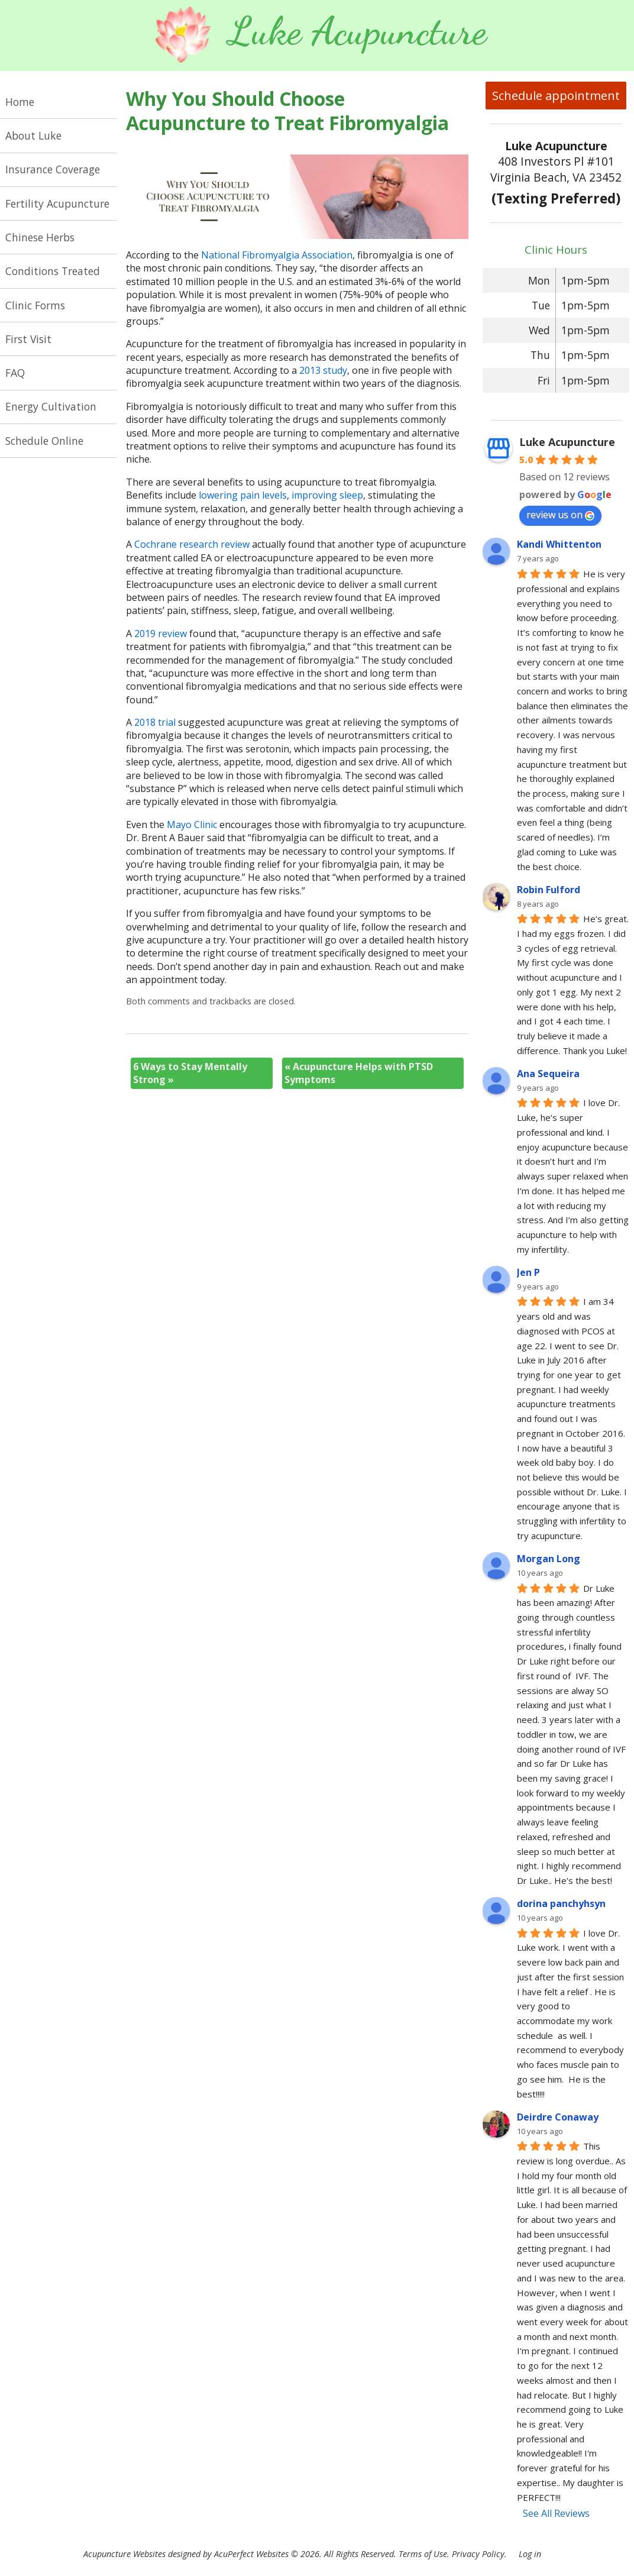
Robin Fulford (548, 889)
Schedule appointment (556, 96)
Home (19, 102)
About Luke (33, 135)
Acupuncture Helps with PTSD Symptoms (358, 1073)
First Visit (28, 339)
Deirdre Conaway (558, 2116)
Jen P (528, 1272)
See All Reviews (556, 2513)
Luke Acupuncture (567, 442)
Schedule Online (44, 441)
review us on (560, 514)
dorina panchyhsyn (561, 1903)
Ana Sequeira (548, 1073)
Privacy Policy (478, 2553)
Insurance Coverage (52, 169)
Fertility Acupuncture (57, 203)
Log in (530, 2553)
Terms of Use (423, 2553)
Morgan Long (548, 1558)
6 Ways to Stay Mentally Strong (190, 1073)
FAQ (15, 373)
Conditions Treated (52, 271)
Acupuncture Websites (124, 2553)
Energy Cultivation (50, 406)
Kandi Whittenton (559, 544)
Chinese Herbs (40, 237)
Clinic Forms (35, 305)
